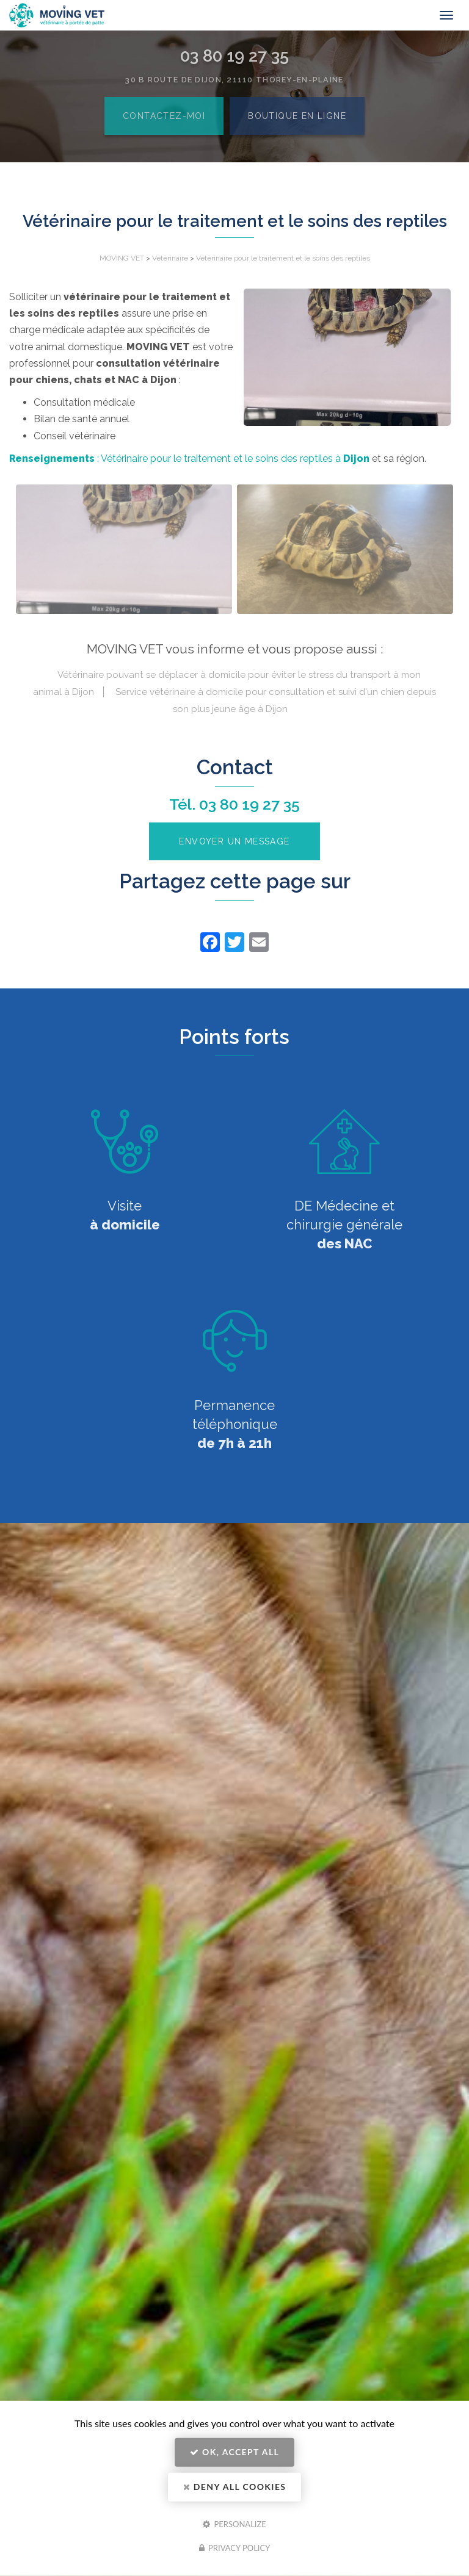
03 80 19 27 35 (249, 804)
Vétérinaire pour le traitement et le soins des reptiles (283, 258)
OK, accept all (235, 2452)
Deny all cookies (234, 2486)
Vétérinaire (170, 258)
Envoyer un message (234, 841)
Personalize (234, 2523)
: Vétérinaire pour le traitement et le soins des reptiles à (189, 458)
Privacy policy (235, 2548)
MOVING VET (122, 258)
